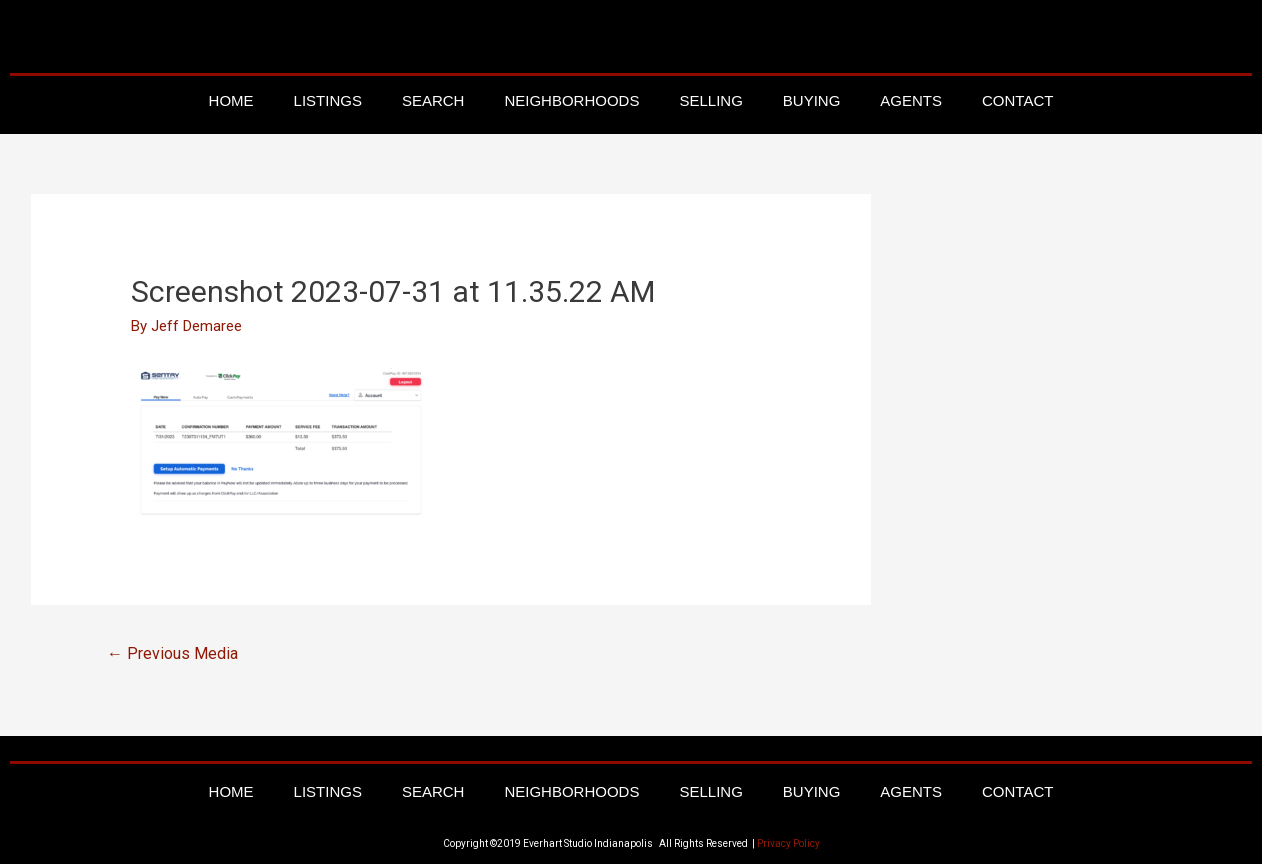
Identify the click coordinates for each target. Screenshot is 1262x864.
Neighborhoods (571, 100)
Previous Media (172, 653)
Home (231, 100)
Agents (911, 100)
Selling (710, 100)
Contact (1017, 100)
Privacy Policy (788, 843)
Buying (812, 100)
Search (433, 100)
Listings (328, 100)
